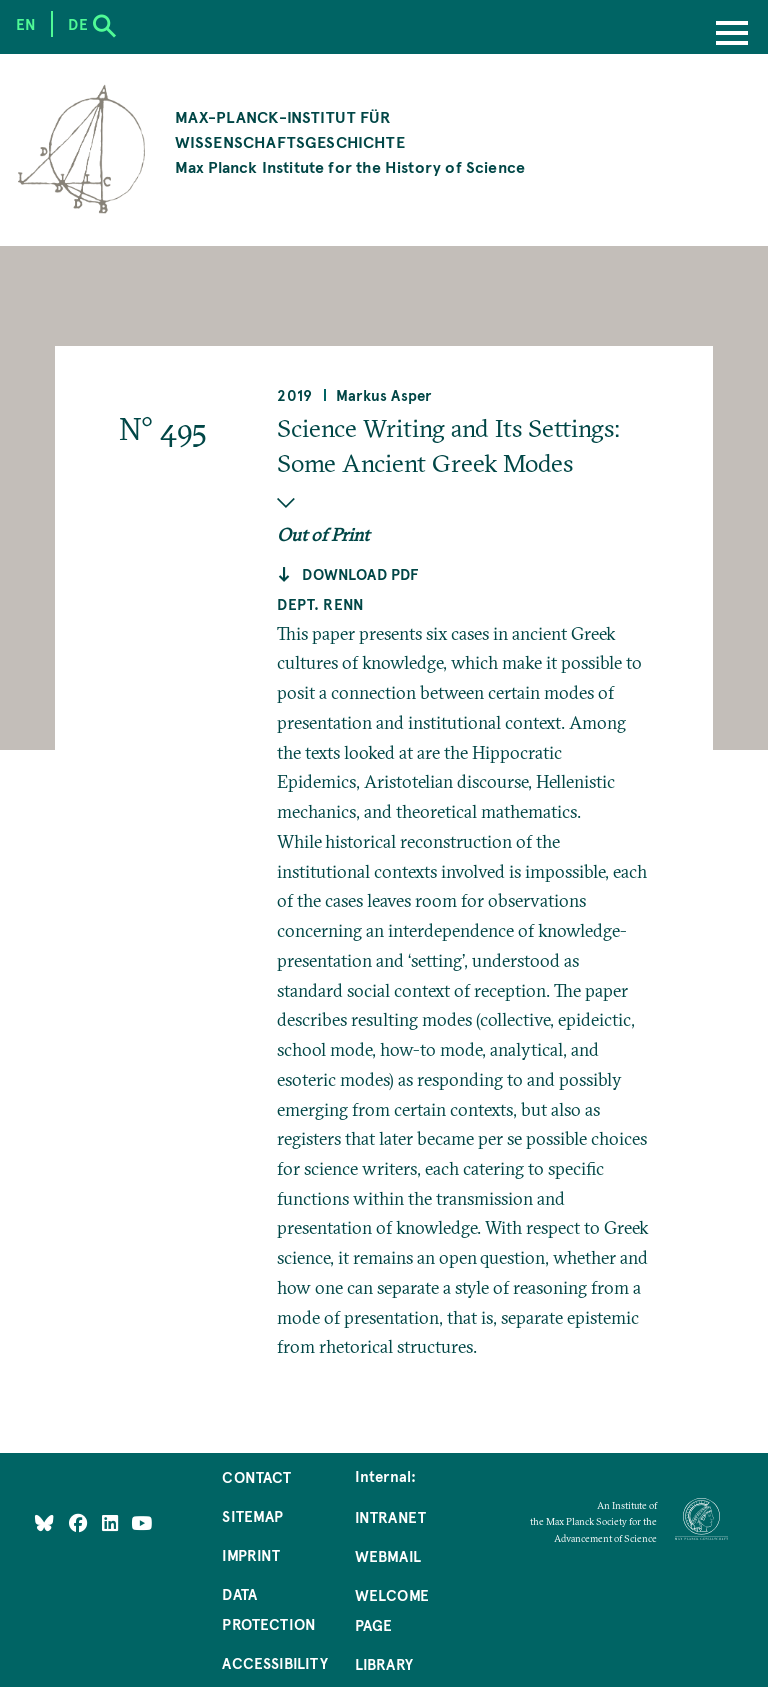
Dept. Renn (320, 604)
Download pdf (360, 574)
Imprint (251, 1555)
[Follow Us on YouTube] (141, 1523)
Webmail (388, 1556)
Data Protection (269, 1609)
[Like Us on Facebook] (80, 1523)
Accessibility (274, 1663)
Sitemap (252, 1516)
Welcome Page (392, 1610)
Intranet (390, 1517)
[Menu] (732, 35)
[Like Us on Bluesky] (44, 1523)
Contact (256, 1477)
